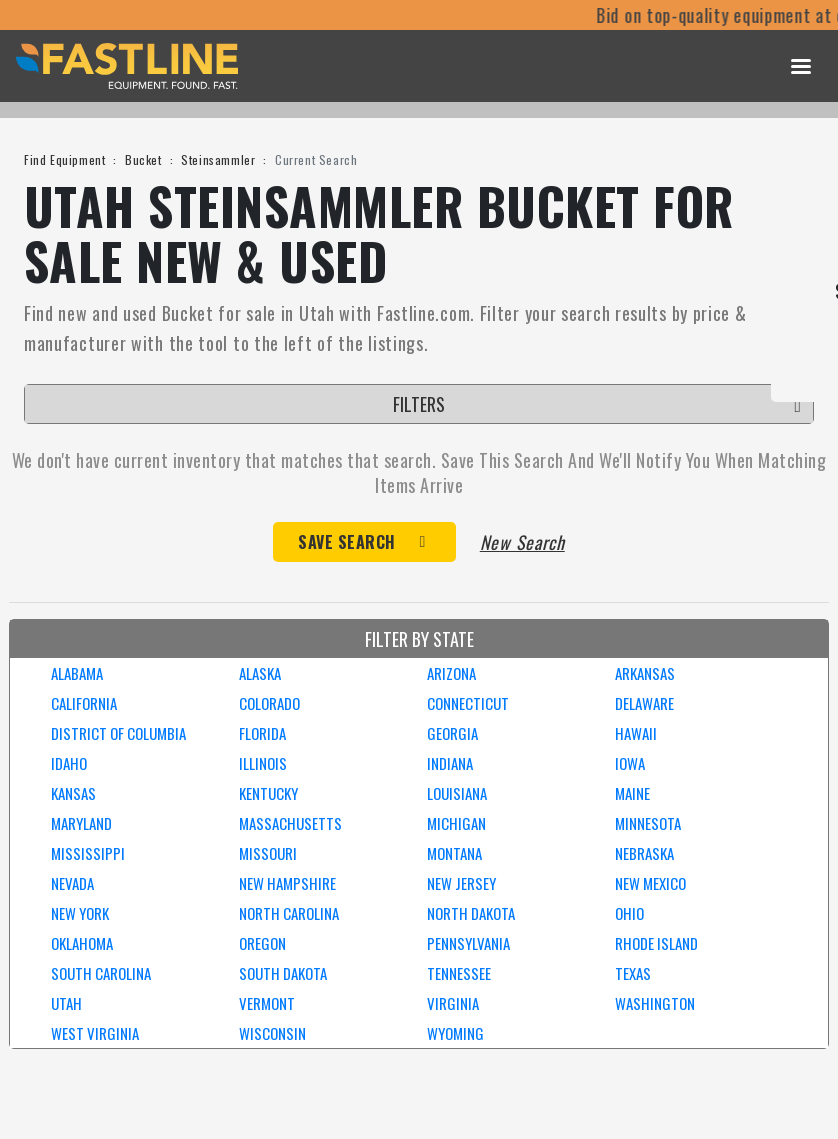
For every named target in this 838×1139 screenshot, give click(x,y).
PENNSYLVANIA (468, 943)
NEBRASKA (644, 853)
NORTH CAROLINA (289, 913)
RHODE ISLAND (656, 943)
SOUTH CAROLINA (101, 973)
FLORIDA (262, 733)
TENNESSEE (459, 973)
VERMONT (267, 1003)
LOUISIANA (457, 793)
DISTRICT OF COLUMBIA (118, 733)
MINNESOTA (648, 823)
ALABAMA (77, 673)
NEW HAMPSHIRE (287, 883)
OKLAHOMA (82, 943)
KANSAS (73, 793)
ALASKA (260, 673)
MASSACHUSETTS (290, 823)
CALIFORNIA (84, 703)
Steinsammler (218, 159)
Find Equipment (64, 159)
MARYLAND (81, 823)
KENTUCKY (268, 793)
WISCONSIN (272, 1033)
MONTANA (454, 853)
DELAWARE (644, 703)
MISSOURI (268, 853)
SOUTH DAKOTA (283, 973)
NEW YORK (80, 913)
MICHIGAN (456, 823)
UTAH (66, 1003)
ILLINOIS (263, 763)
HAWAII (636, 733)
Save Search (347, 542)
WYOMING (455, 1033)
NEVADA (72, 883)
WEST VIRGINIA (95, 1033)
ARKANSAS (645, 673)
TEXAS (633, 973)
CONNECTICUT (468, 703)
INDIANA (450, 763)
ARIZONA (451, 673)
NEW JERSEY (461, 883)
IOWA (630, 763)
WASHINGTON (655, 1003)
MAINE (632, 793)
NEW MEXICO (650, 883)
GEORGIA (452, 733)
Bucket (143, 159)
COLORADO (269, 703)
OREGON (262, 943)
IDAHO (69, 763)
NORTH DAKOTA (471, 913)
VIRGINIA (453, 1003)
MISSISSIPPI (88, 853)
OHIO (629, 913)
